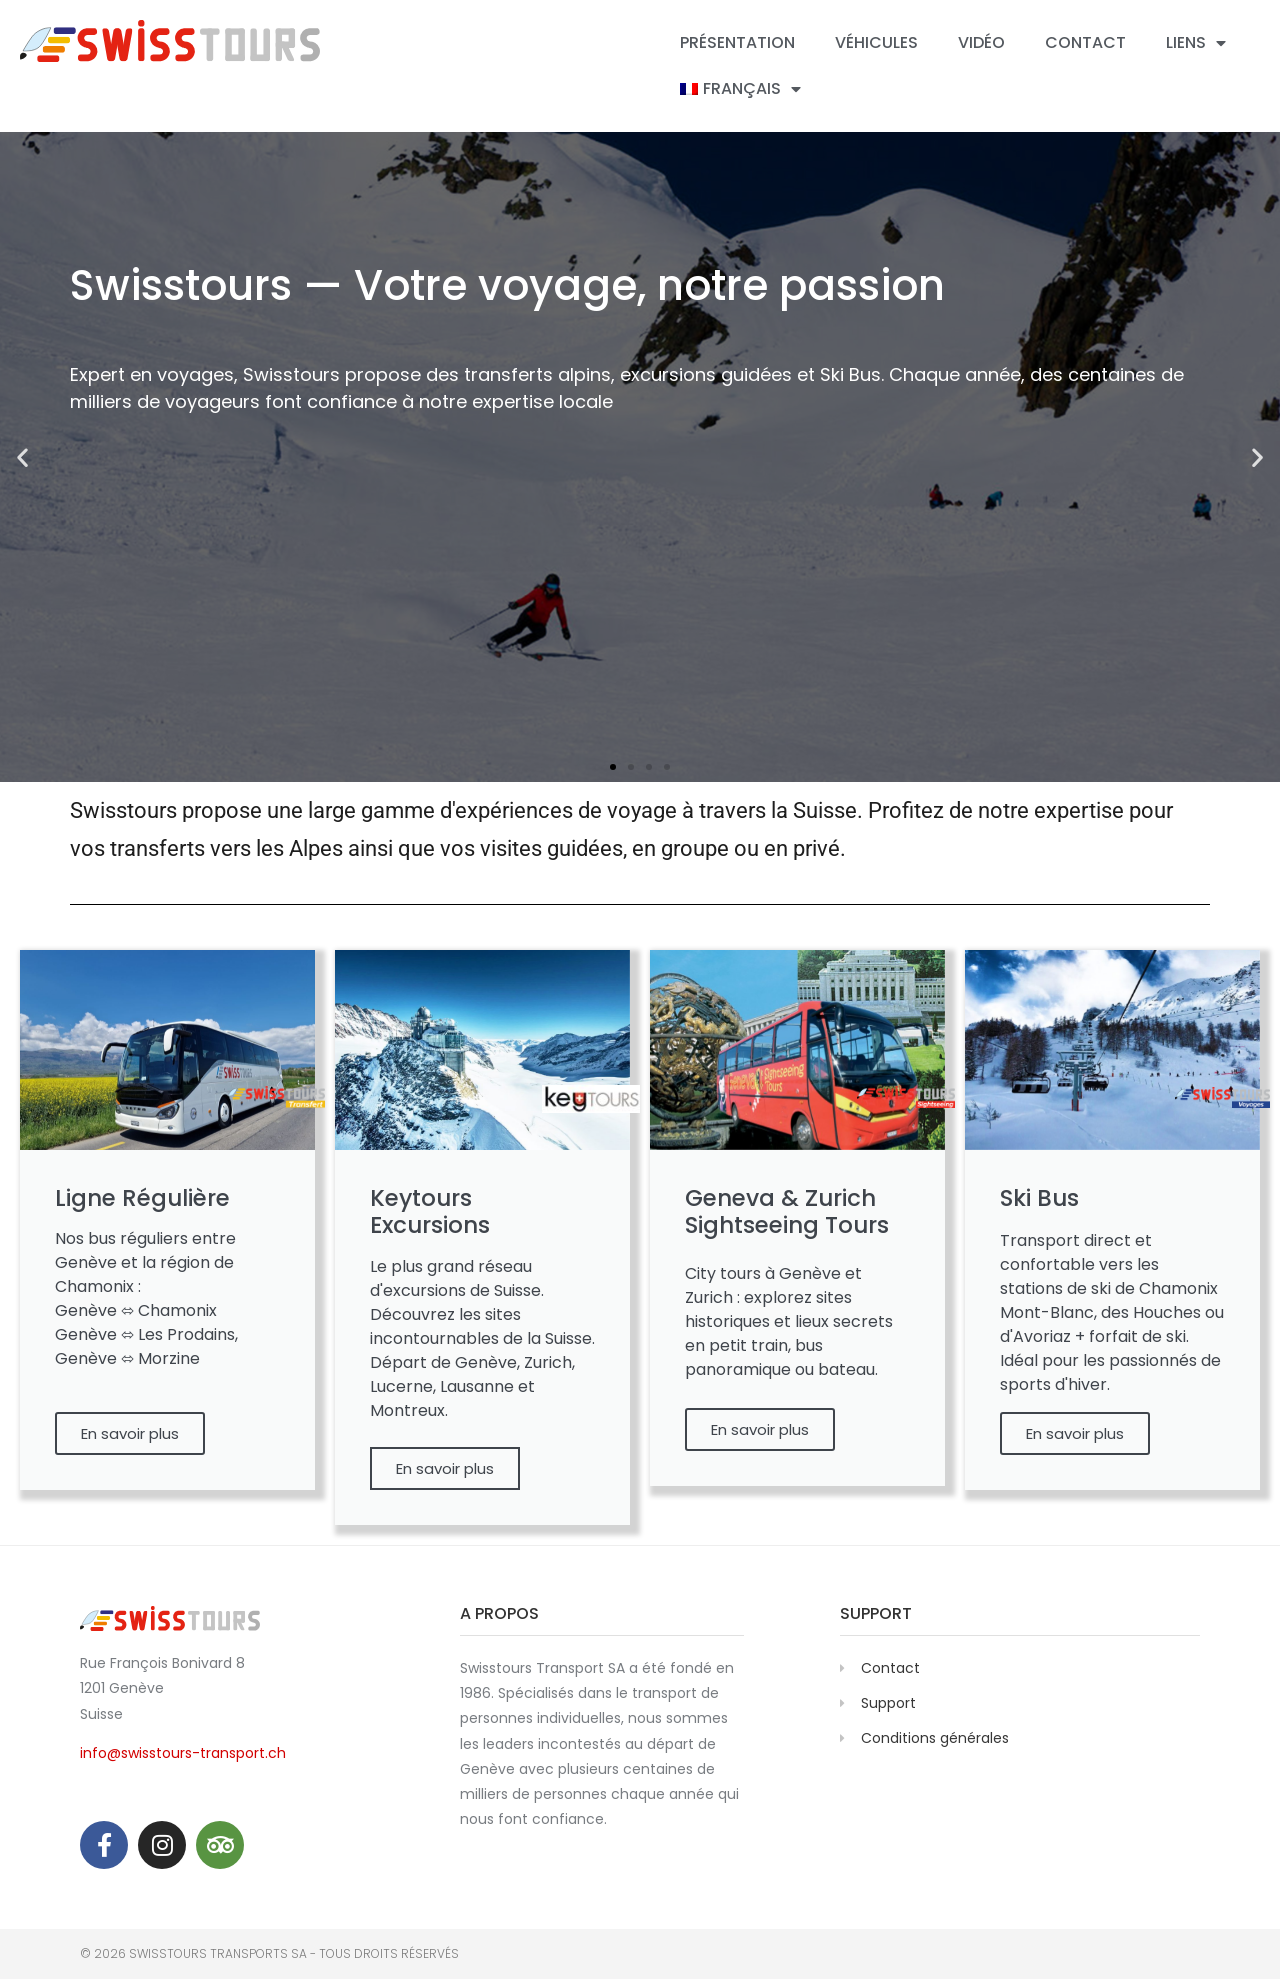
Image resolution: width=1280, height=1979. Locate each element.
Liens (1196, 43)
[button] (22, 457)
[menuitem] (740, 89)
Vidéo (981, 42)
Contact (1085, 42)
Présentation (737, 42)
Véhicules (876, 42)
